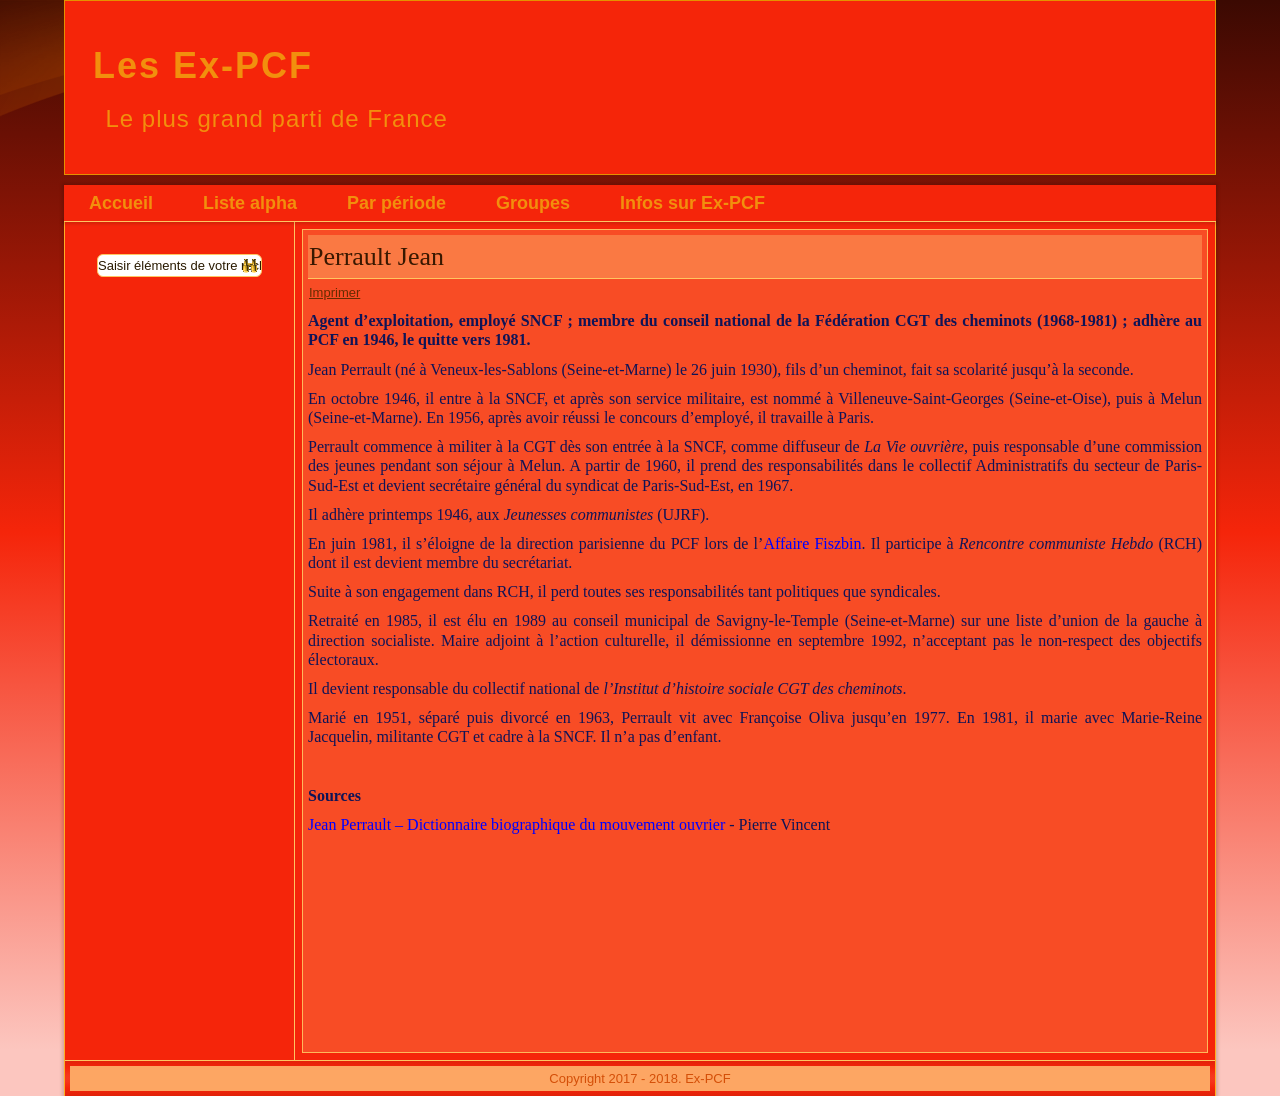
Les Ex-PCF (203, 65)
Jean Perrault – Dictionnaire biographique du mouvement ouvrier (516, 824)
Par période (396, 203)
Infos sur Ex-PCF (692, 203)
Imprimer (334, 292)
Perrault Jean (376, 256)
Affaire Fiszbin (812, 543)
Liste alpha (250, 203)
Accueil (121, 203)
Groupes (533, 203)
